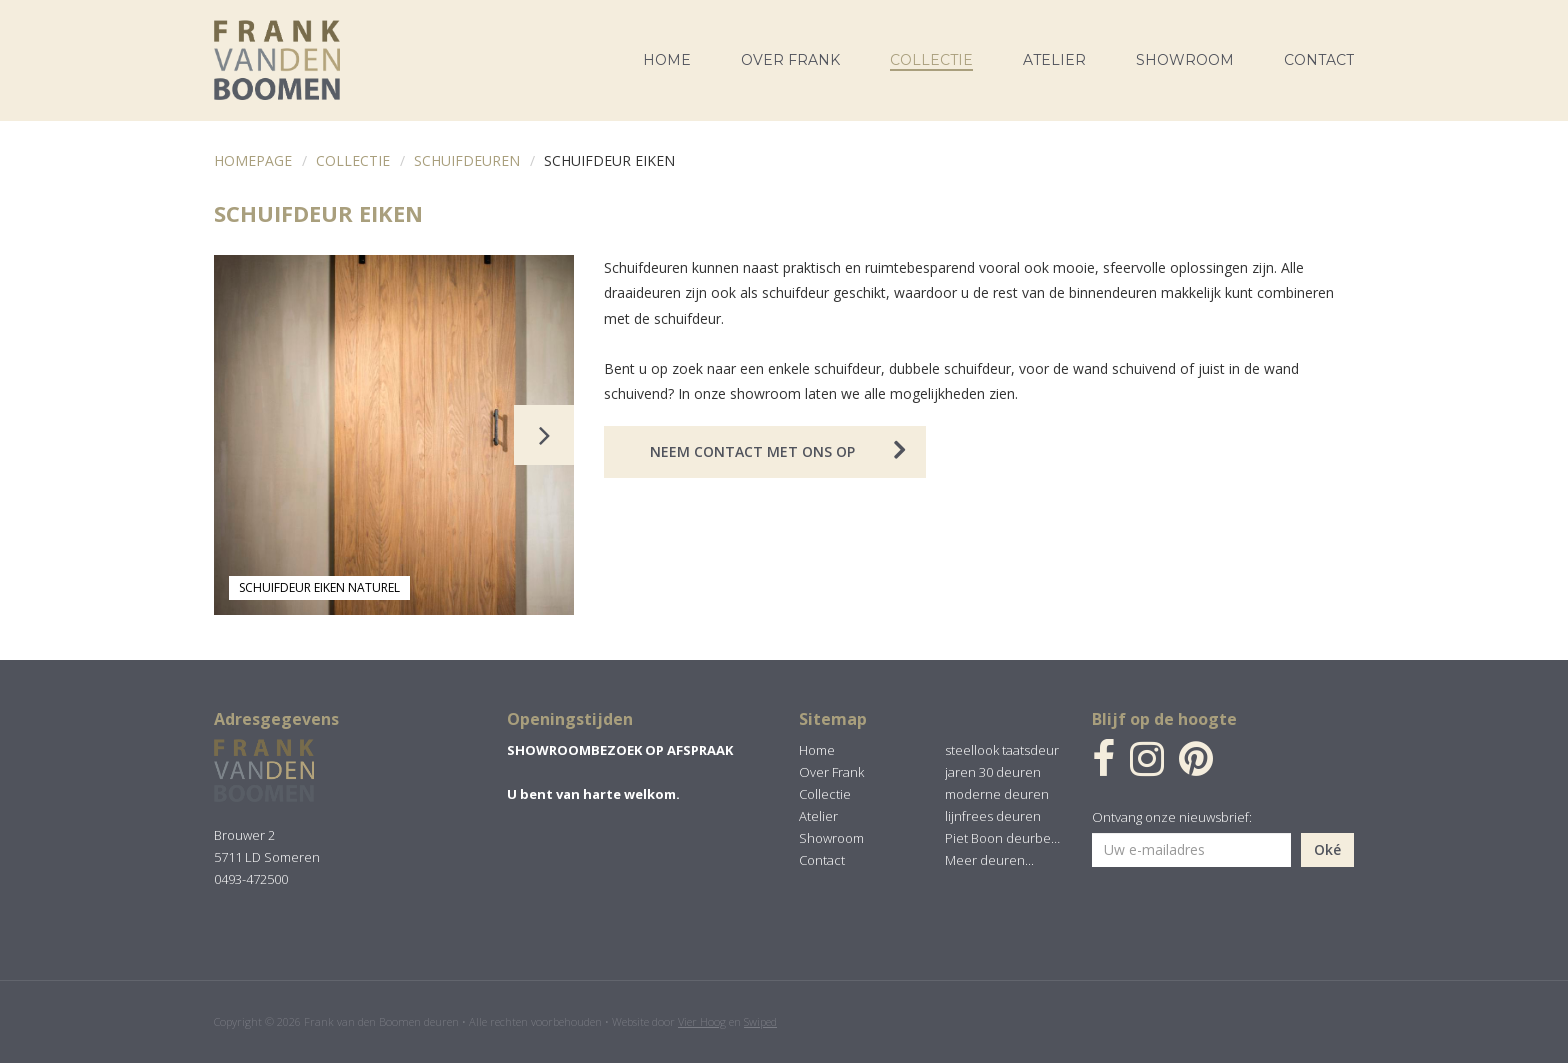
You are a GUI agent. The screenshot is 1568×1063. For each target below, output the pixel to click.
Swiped (760, 1021)
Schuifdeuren (467, 160)
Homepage (253, 160)
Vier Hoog (702, 1021)
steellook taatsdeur (1002, 750)
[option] (394, 435)
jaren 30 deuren (993, 772)
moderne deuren (997, 794)
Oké (1327, 849)
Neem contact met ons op (752, 451)
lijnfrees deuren (993, 816)
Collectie (353, 160)
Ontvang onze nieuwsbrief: (1172, 817)
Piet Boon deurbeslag (1003, 838)
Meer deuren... (989, 860)
